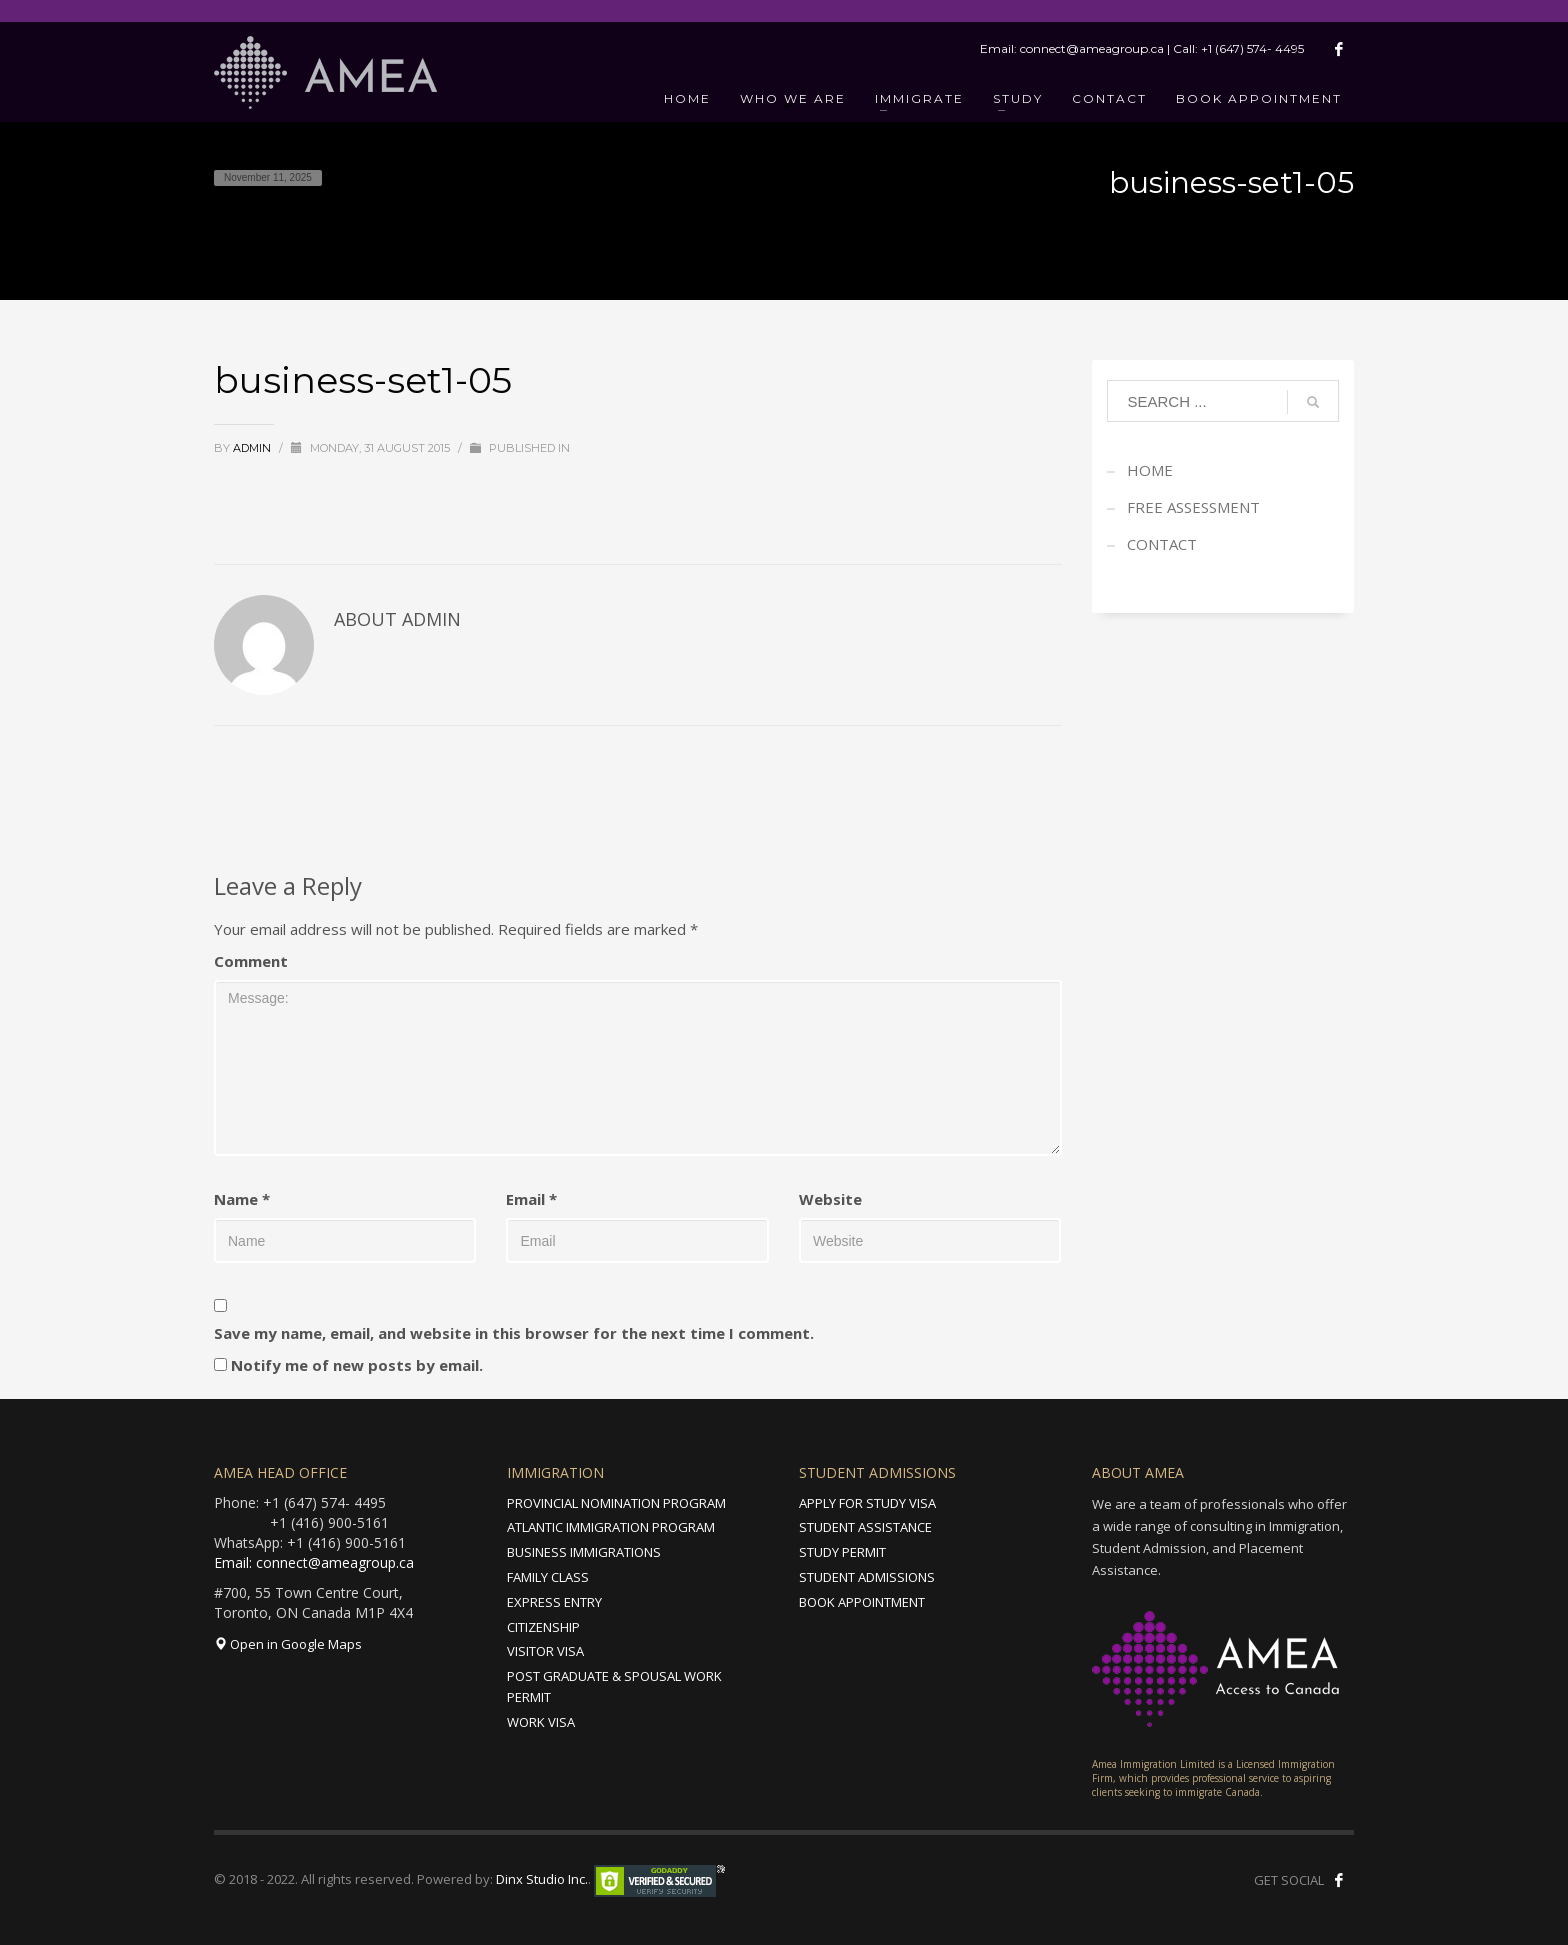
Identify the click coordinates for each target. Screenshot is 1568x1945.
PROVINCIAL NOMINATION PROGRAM (616, 1503)
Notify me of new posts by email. (357, 1365)
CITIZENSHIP (543, 1627)
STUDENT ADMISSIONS (867, 1577)
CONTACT (1162, 544)
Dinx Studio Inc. (542, 1879)
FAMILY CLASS (548, 1577)
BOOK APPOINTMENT (862, 1602)
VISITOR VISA (545, 1651)
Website (830, 1199)
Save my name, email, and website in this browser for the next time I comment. (514, 1333)
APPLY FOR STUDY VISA (867, 1503)
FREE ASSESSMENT (1193, 507)
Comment (251, 961)
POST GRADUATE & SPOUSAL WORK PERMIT (614, 1686)
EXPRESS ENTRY (554, 1602)
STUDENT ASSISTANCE (865, 1527)
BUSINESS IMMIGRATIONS (584, 1552)
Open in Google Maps (288, 1644)
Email (531, 1199)
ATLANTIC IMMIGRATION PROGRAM (611, 1527)
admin (253, 448)
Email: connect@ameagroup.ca (314, 1562)
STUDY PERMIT (842, 1552)
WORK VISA (541, 1722)
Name (242, 1199)
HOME (1150, 470)
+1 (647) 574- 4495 (1252, 48)
